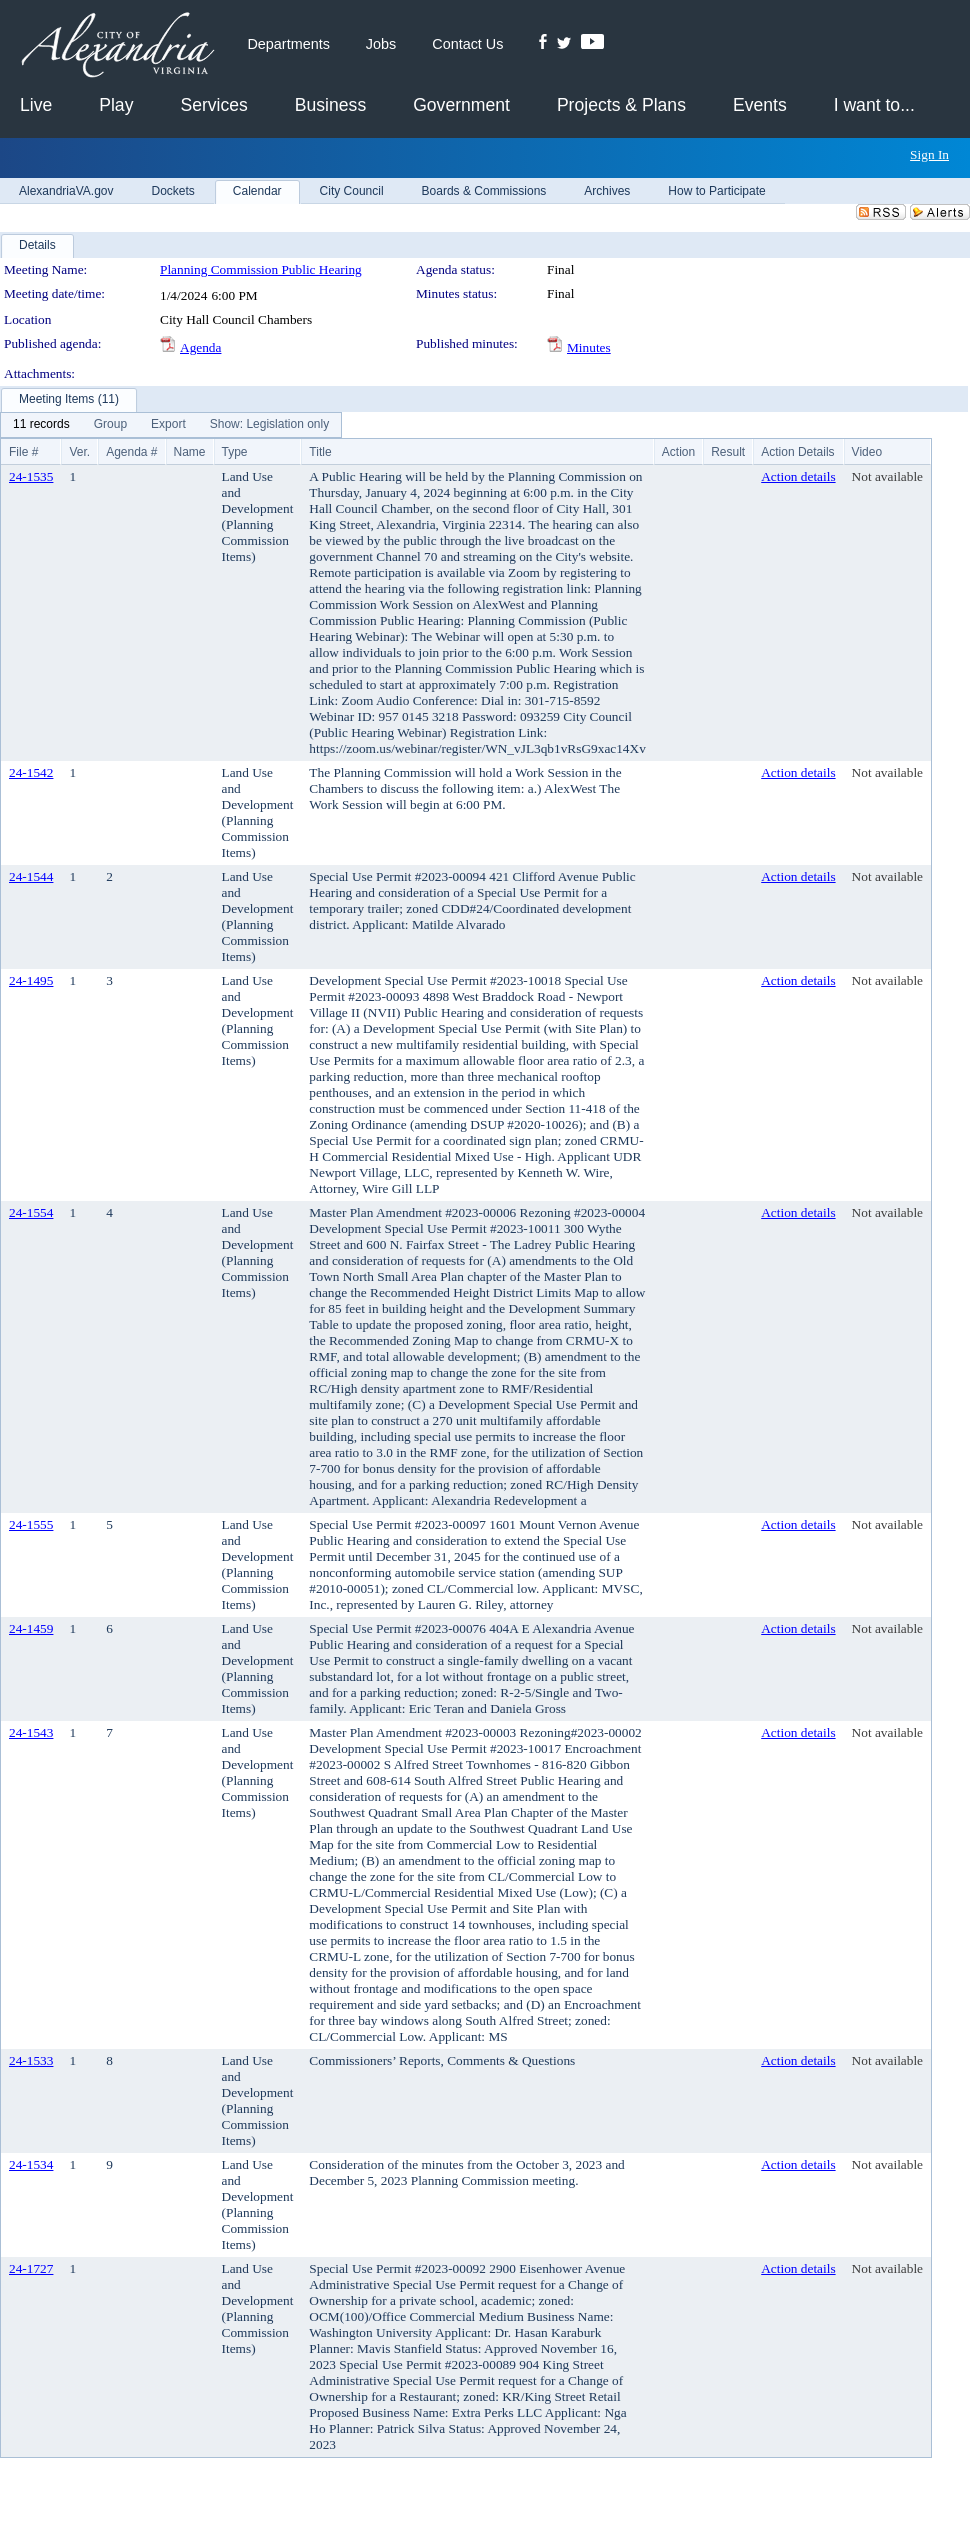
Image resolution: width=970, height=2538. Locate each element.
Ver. (79, 452)
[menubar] (171, 425)
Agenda (200, 347)
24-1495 (31, 980)
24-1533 (31, 2060)
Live (36, 105)
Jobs (381, 44)
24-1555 (31, 1524)
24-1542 (31, 772)
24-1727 (31, 2268)
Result (728, 452)
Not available (887, 476)
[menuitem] (41, 425)
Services (213, 105)
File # (23, 452)
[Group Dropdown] (110, 425)
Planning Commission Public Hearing (261, 269)
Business (330, 105)
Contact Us (467, 44)
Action (678, 452)
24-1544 (31, 876)
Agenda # (131, 452)
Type (235, 452)
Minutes (589, 347)
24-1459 (31, 1628)
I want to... (874, 105)
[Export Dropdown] (168, 425)
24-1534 (31, 2164)
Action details (798, 476)
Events (760, 105)
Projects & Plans (621, 105)
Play (116, 105)
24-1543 (31, 1732)
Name (190, 452)
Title (320, 452)
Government (461, 105)
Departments (288, 44)
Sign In (929, 154)
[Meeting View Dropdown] (269, 425)
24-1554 (31, 1212)
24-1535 (31, 476)
